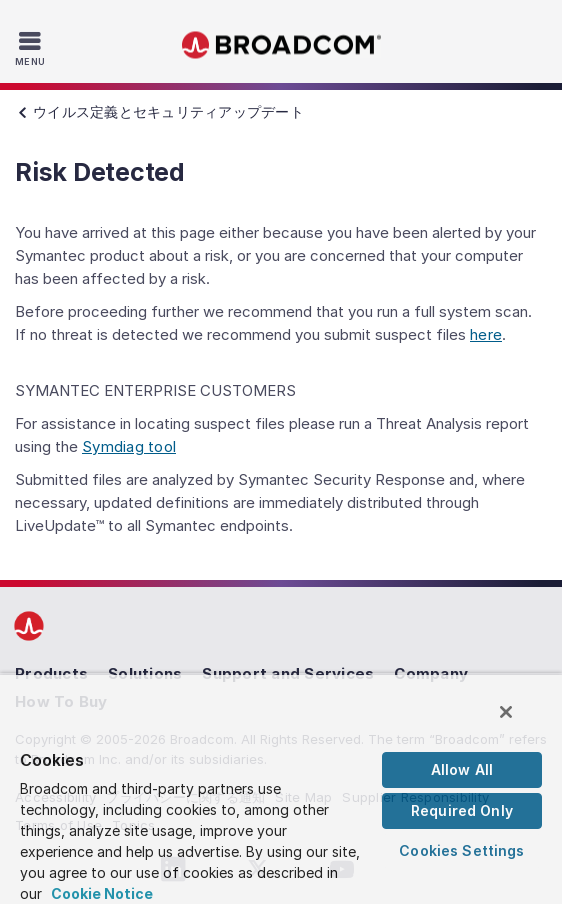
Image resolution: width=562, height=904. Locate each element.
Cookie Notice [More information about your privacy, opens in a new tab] (102, 893)
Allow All (462, 769)
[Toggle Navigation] (32, 48)
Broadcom (281, 45)
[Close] (506, 712)
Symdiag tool (129, 446)
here (486, 334)
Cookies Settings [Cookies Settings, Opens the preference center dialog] (461, 850)
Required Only (462, 810)
